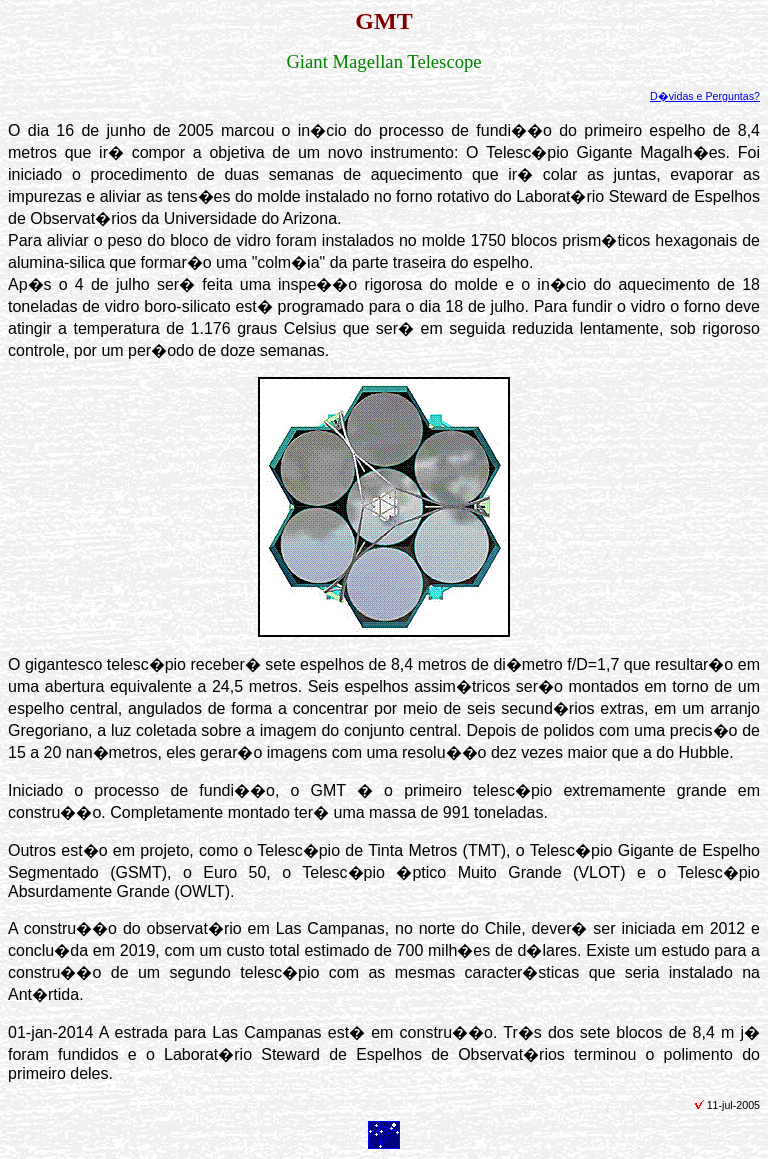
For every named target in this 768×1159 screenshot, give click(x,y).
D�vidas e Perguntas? (705, 96)
